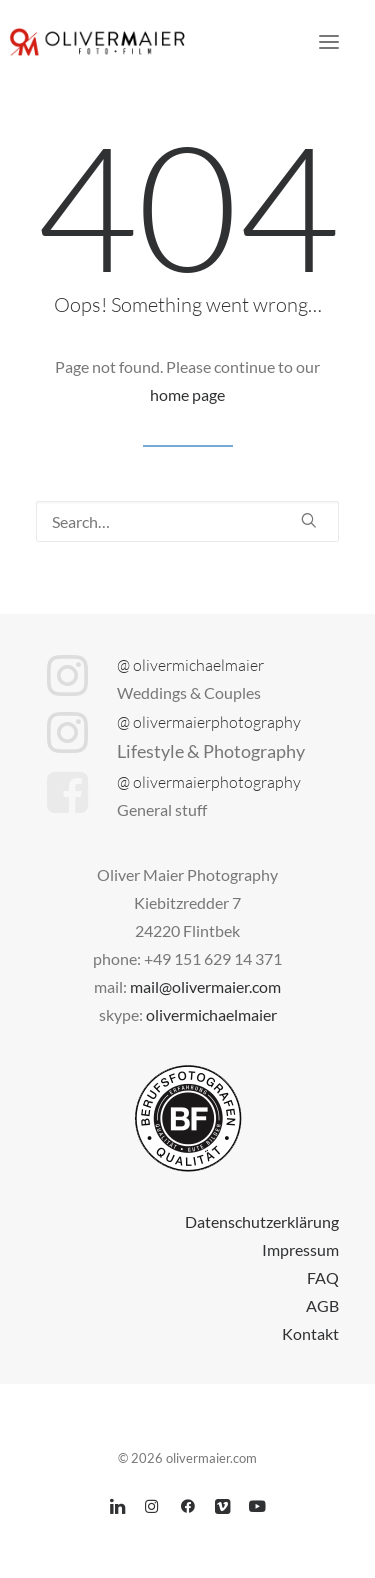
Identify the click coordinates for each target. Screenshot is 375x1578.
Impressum (300, 1249)
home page (187, 394)
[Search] (187, 521)
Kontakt (310, 1333)
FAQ (323, 1277)
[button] (329, 42)
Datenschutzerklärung (262, 1221)
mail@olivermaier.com (205, 986)
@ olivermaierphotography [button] (209, 722)
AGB (322, 1305)
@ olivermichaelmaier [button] (190, 665)
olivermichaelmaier (211, 1014)
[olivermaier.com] (98, 42)
